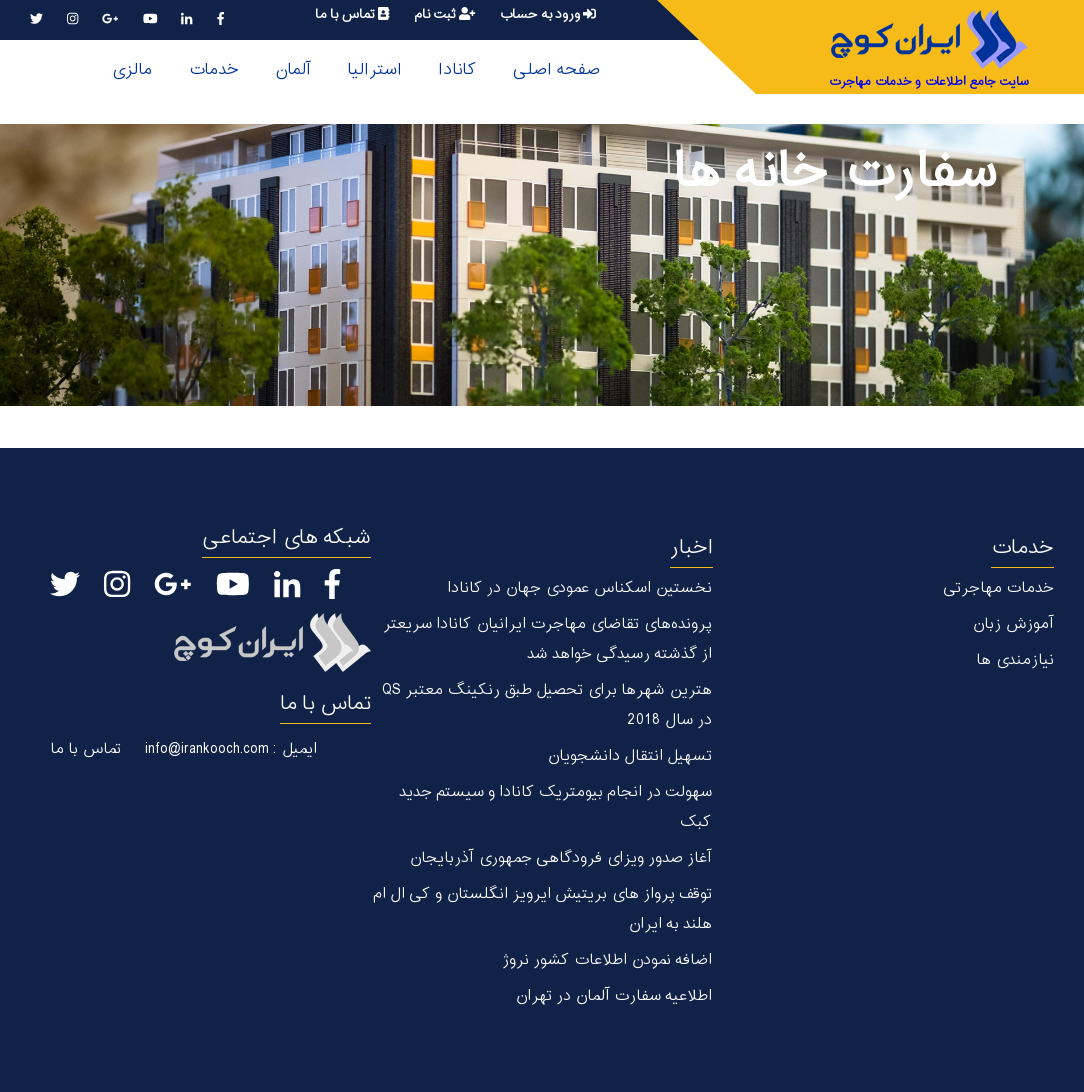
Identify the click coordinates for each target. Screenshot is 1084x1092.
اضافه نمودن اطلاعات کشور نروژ (607, 960)
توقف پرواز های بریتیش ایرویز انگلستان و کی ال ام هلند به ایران (542, 909)
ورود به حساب (547, 14)
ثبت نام (444, 14)
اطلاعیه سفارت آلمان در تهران (613, 996)
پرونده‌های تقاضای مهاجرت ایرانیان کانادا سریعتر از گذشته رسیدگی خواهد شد (547, 639)
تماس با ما (352, 14)
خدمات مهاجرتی (998, 588)
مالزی (131, 70)
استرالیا (374, 70)
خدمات (213, 70)
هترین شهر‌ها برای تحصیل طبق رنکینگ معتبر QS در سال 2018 (547, 705)
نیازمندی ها (1015, 660)
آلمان (293, 70)
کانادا (457, 70)
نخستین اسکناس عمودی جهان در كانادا (579, 588)
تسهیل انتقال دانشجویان (629, 756)
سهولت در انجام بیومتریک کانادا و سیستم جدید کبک (555, 807)
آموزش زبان (1013, 624)
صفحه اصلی (556, 70)
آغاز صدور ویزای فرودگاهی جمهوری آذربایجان (560, 858)
